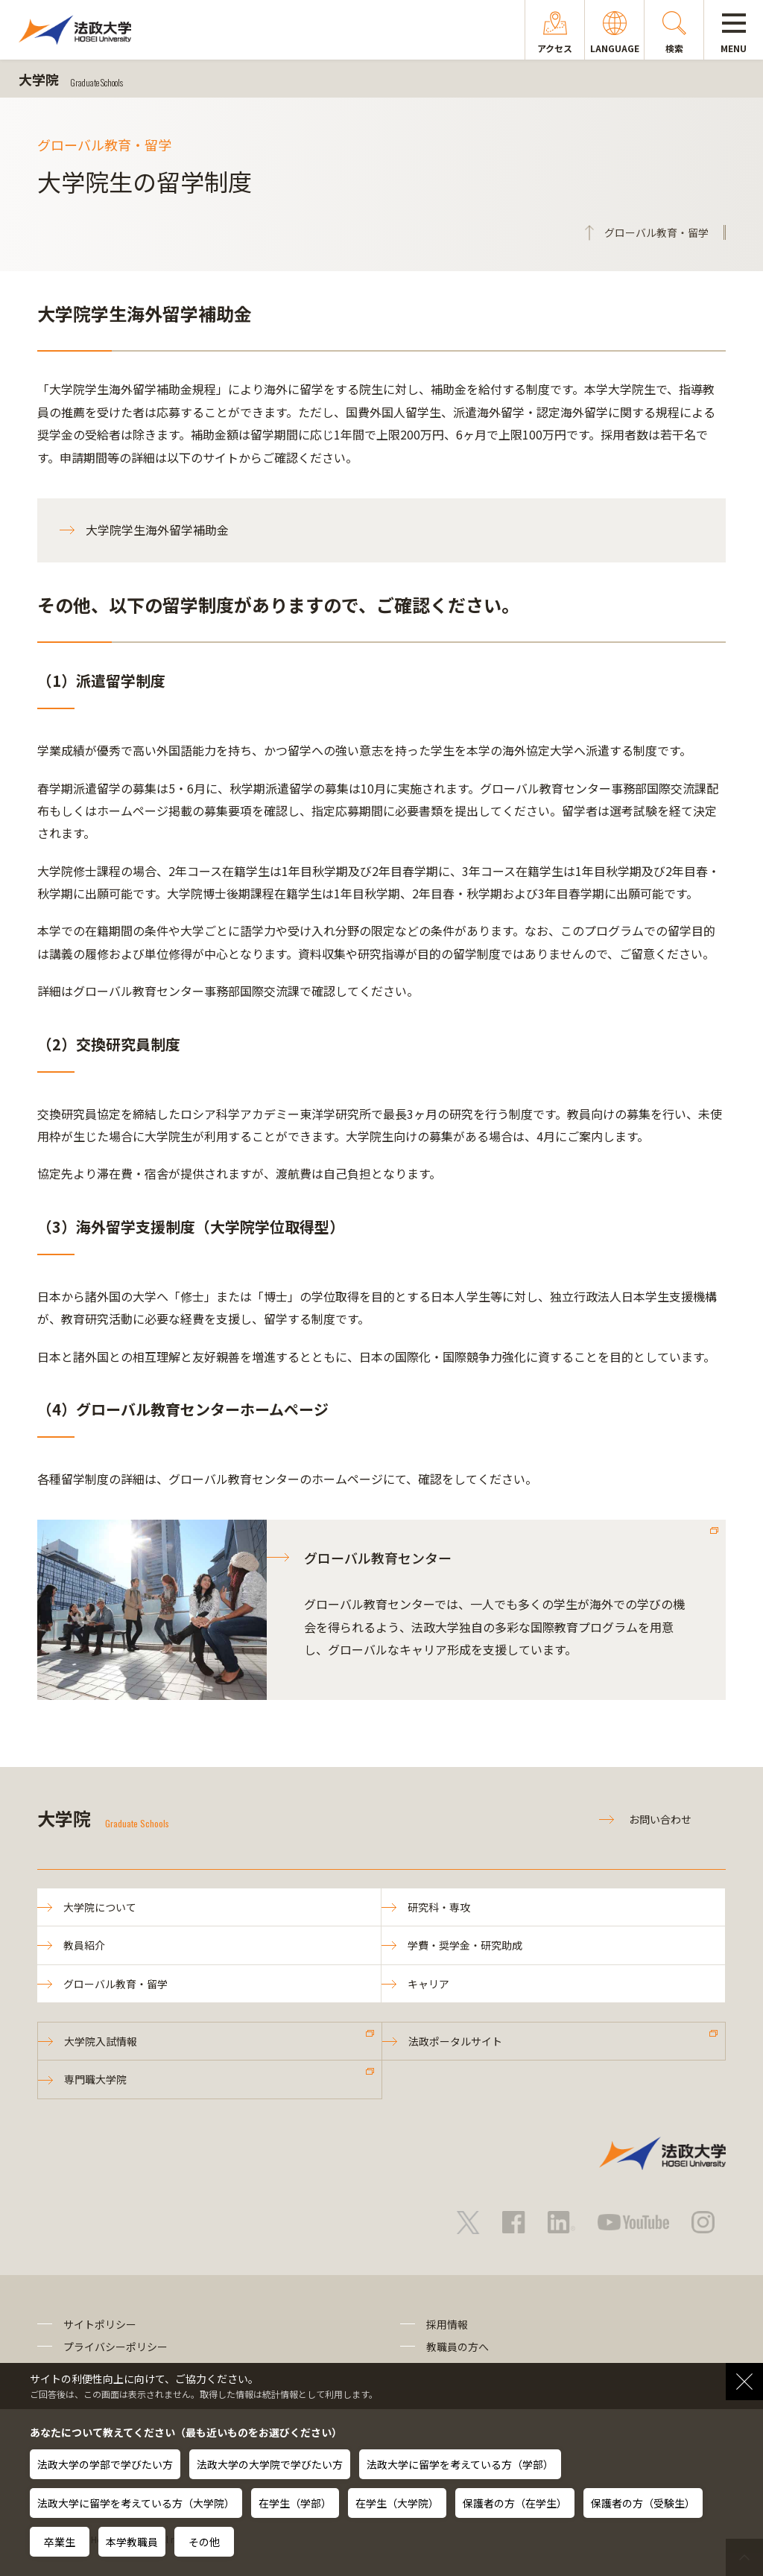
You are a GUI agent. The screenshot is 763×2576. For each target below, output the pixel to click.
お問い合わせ (660, 1819)
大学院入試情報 (100, 2041)
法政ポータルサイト (455, 2041)
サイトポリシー (99, 2324)
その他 (204, 2541)
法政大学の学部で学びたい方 (105, 2464)
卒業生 (59, 2541)
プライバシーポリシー (115, 2346)
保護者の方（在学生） (515, 2503)
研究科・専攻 (439, 1907)
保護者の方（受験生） (643, 2503)
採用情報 (447, 2324)
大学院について (99, 1907)
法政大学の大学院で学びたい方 (270, 2464)
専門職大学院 (95, 2079)
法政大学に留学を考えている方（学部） (460, 2464)
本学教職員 (132, 2541)
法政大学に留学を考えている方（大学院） (136, 2503)
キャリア (428, 1983)
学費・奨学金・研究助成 (465, 1945)
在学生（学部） (295, 2503)
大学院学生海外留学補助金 (157, 530)
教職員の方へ (457, 2346)
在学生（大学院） (397, 2503)
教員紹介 (84, 1945)
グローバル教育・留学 (115, 1983)
